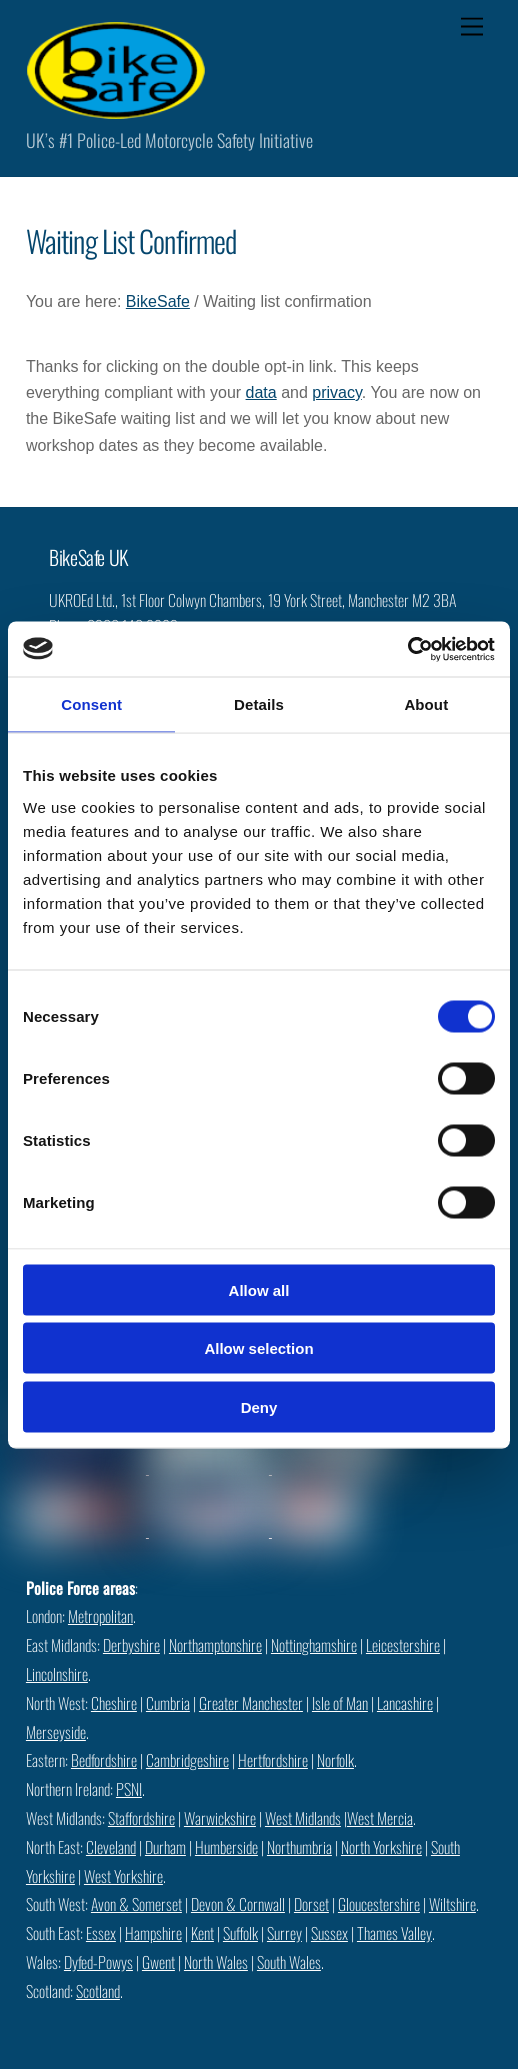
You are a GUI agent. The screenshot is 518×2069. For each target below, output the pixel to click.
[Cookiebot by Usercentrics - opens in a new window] (407, 649)
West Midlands (303, 1818)
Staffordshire (141, 1818)
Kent (202, 1933)
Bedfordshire (104, 1760)
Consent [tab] (91, 704)
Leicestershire (403, 1645)
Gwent (158, 1962)
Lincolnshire (57, 1674)
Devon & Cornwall (238, 1904)
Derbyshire (131, 1645)
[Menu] (472, 27)
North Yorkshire (381, 1847)
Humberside (226, 1847)
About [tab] (426, 704)
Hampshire (153, 1933)
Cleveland (111, 1847)
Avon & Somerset (136, 1904)
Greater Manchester (251, 1703)
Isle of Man (340, 1703)
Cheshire (114, 1703)
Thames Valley (394, 1933)
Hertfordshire (273, 1760)
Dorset (311, 1904)
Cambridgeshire (187, 1760)
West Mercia (380, 1818)
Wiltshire (452, 1904)
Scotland (98, 1991)
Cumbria (168, 1703)
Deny (259, 1406)
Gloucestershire (379, 1904)
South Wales (289, 1962)
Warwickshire (220, 1818)
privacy (337, 392)
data (261, 392)
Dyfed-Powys (98, 1962)
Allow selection (258, 1348)
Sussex (329, 1933)
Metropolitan (100, 1616)
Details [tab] (259, 704)
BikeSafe (158, 301)
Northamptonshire (215, 1645)
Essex (101, 1933)
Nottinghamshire (314, 1645)
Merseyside (56, 1732)
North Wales (216, 1962)
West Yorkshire (123, 1876)
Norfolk (335, 1760)
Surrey (284, 1933)
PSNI (129, 1789)
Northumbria (299, 1847)
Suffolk (240, 1933)
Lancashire (405, 1703)
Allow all (259, 1289)
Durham (165, 1847)
